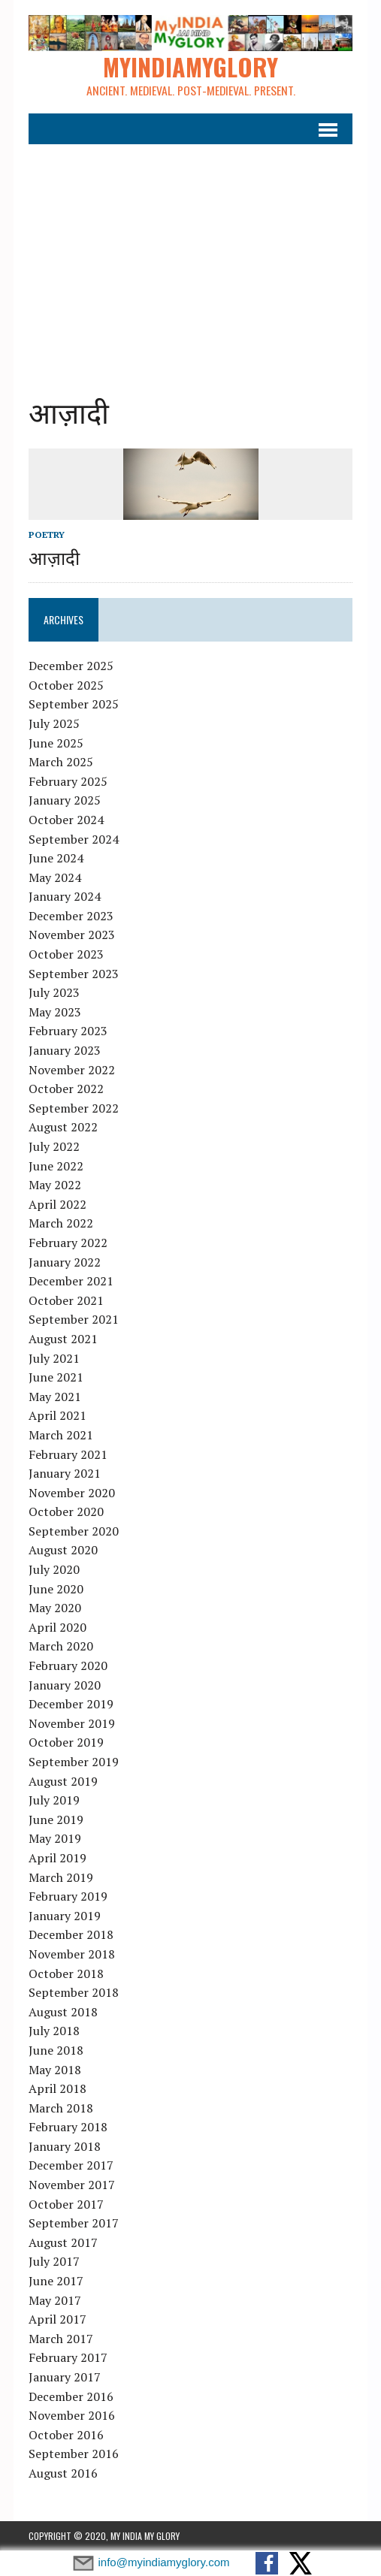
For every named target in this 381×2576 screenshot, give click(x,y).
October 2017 (66, 2204)
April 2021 (57, 1415)
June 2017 (56, 2280)
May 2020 (55, 1607)
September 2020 (74, 1531)
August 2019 (63, 1781)
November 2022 (72, 1070)
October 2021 (66, 1300)
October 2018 (66, 1973)
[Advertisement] (190, 258)
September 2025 (74, 704)
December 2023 (71, 915)
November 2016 (72, 2415)
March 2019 (61, 1877)
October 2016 (66, 2435)
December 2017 (71, 2166)
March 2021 (61, 1435)
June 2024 (56, 858)
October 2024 (66, 819)
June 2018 (56, 2050)
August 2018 (63, 2012)
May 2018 (55, 2069)
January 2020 (65, 1685)
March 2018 (61, 2108)
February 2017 (68, 2357)
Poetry (47, 534)
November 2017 (72, 2184)
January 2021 (65, 1473)
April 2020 (57, 1627)
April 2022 (57, 1204)
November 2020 (72, 1492)
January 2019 (65, 1915)
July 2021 (54, 1358)
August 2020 (63, 1550)
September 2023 (74, 973)
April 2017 (57, 2319)
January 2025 (65, 800)
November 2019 (72, 1723)
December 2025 (71, 665)
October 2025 (66, 685)
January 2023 (65, 1050)
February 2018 (68, 2126)
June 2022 (56, 1166)
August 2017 (63, 2242)
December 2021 (71, 1281)
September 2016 (74, 2453)
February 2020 (68, 1665)
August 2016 (63, 2473)
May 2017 (55, 2300)
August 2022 (63, 1127)
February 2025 (68, 781)
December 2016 (71, 2396)
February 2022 (68, 1242)
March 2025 (61, 761)
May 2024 (55, 877)
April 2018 (57, 2088)
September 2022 (74, 1108)
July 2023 (54, 992)
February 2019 (68, 1896)
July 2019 (54, 1800)
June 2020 (56, 1589)
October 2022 (66, 1088)
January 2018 (65, 2146)
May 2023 (55, 1012)
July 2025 (54, 723)
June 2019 (56, 1819)
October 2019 (66, 1742)
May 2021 (55, 1396)
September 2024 (74, 839)
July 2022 (54, 1146)
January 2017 (65, 2377)
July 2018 (54, 2030)
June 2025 (56, 743)
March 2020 (61, 1646)
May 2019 (55, 1838)
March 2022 (61, 1223)
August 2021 (63, 1338)
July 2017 (54, 2261)
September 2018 (74, 1992)
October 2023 (66, 954)
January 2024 (65, 896)
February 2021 (68, 1454)
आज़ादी (54, 556)
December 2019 (71, 1704)
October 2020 (66, 1511)
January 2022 (65, 1262)
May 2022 (55, 1184)
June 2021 (56, 1377)
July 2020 (54, 1569)
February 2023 (68, 1030)
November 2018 (72, 1954)
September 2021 (74, 1319)
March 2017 (61, 2338)
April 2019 (57, 1858)
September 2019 (74, 1761)
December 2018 (71, 1934)
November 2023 (72, 935)
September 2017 (74, 2223)
